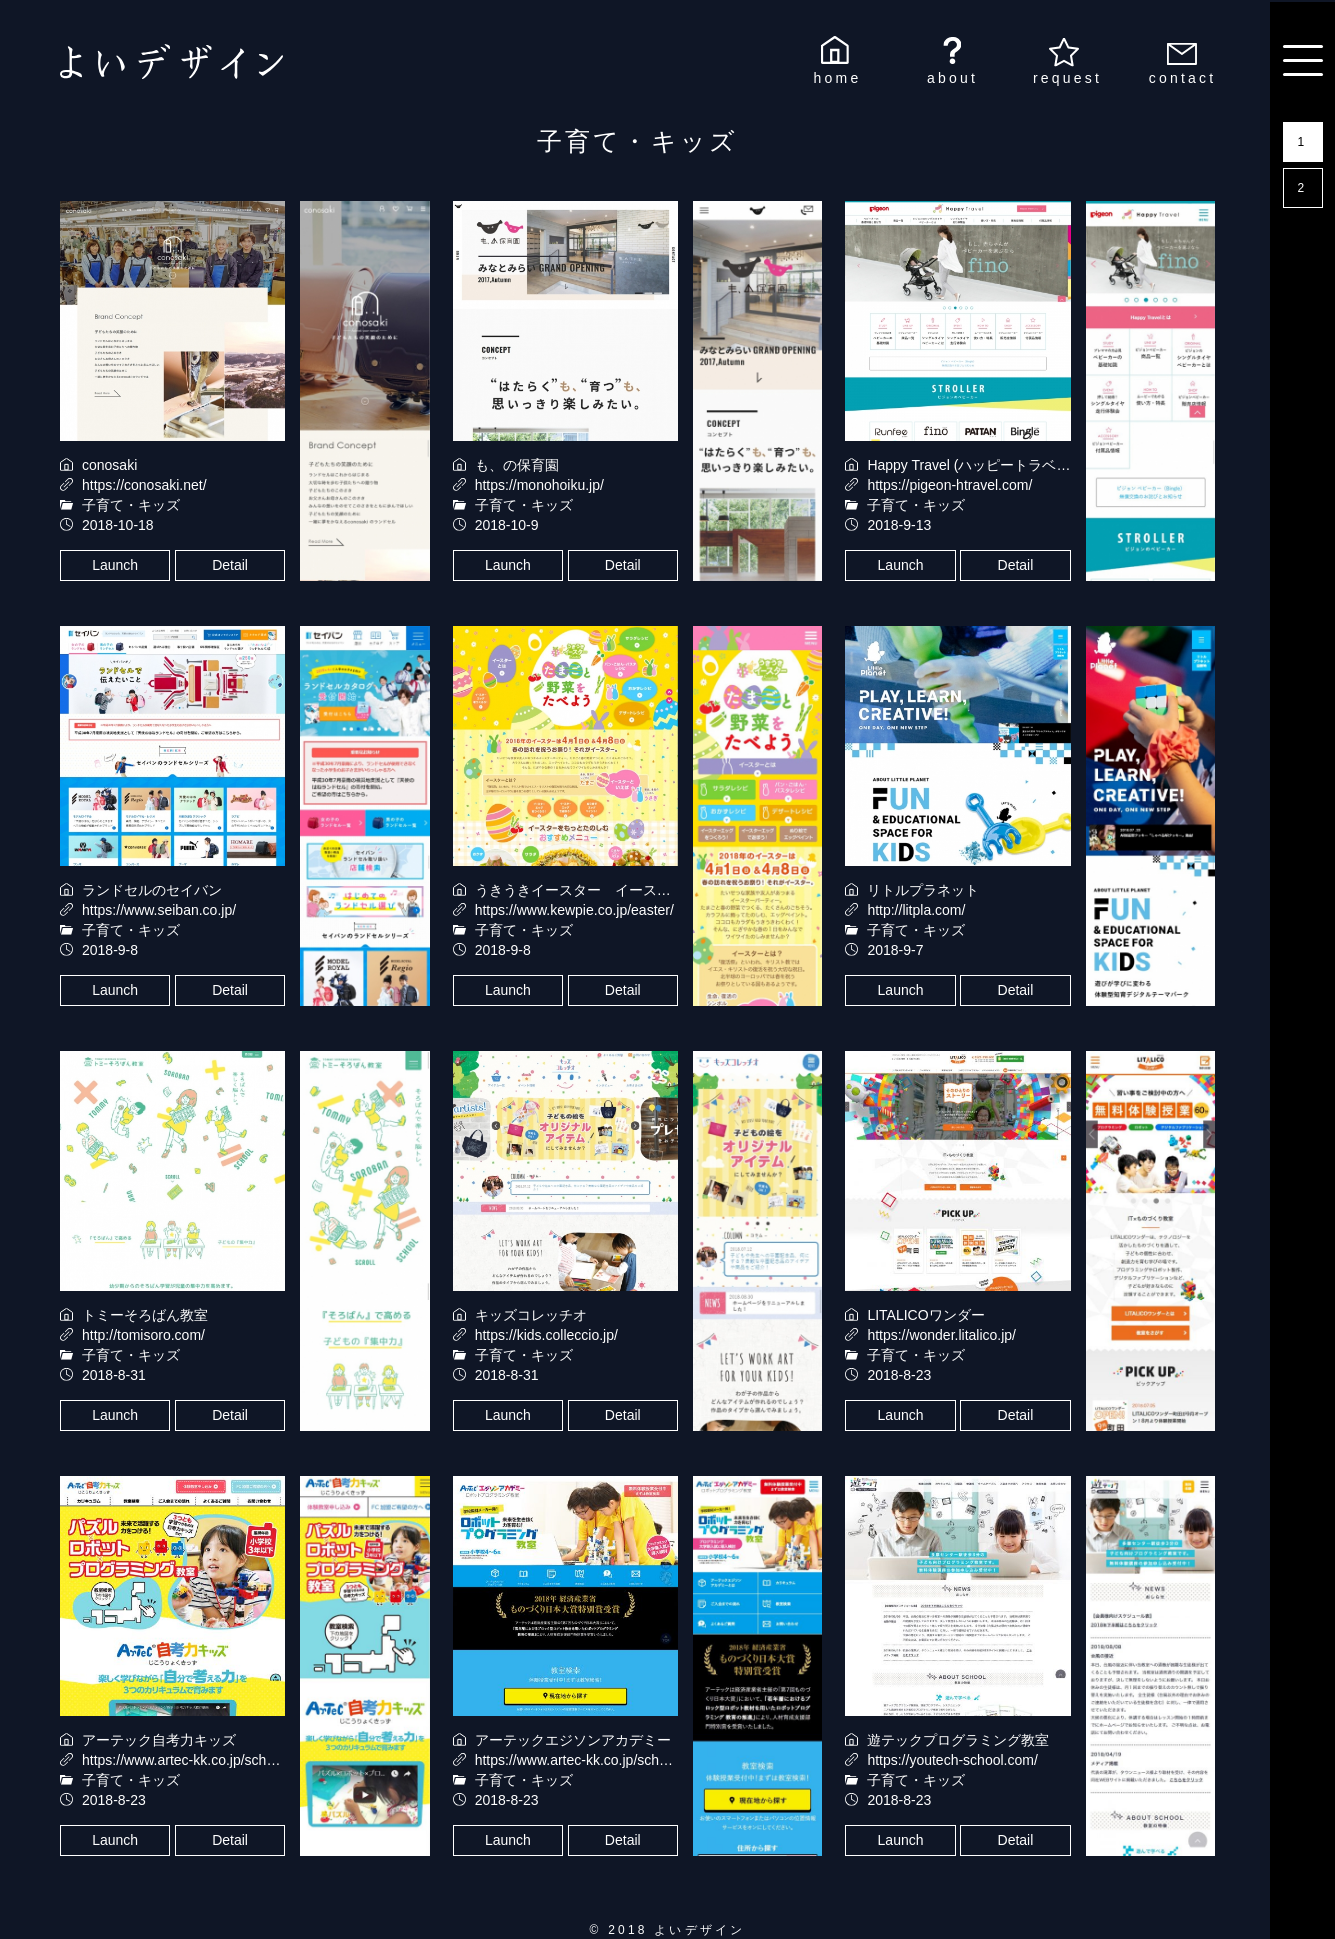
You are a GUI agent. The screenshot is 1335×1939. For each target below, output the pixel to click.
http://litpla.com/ (916, 910)
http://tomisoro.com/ (143, 1335)
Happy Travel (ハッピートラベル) (971, 465)
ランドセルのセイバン (152, 890)
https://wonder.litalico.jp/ (941, 1335)
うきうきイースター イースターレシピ (601, 890)
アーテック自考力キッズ (159, 1740)
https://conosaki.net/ (144, 485)
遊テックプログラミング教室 (958, 1740)
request (1067, 78)
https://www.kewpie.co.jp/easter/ (574, 910)
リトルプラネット (923, 890)
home (838, 78)
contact (1183, 78)
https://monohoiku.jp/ (539, 485)
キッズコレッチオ (531, 1315)
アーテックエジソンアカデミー (573, 1740)
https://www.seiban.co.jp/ (159, 910)
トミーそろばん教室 (145, 1315)
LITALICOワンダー (925, 1315)
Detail (230, 565)
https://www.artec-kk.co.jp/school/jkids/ (201, 1760)
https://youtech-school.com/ (952, 1760)
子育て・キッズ (131, 505)
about (952, 78)
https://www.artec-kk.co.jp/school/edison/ (601, 1760)
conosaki (109, 465)
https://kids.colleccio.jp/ (546, 1335)
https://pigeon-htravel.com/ (949, 485)
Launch (115, 565)
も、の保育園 (517, 465)
